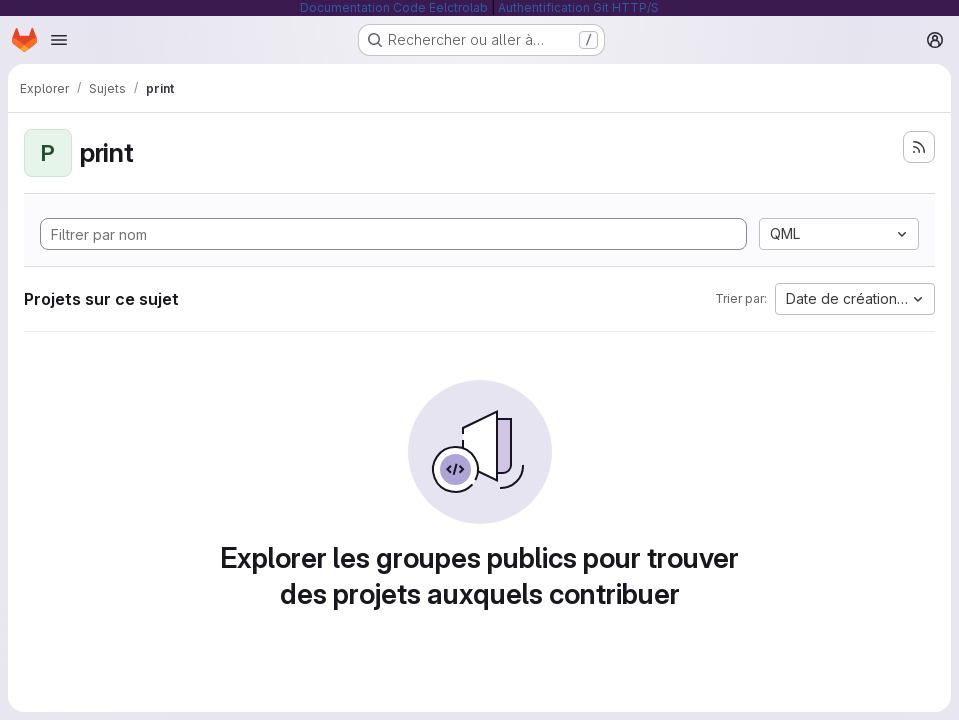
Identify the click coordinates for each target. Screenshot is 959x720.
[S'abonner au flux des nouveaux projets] (919, 147)
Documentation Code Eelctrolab (394, 7)
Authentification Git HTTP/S (578, 7)
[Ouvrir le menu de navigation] (59, 40)
